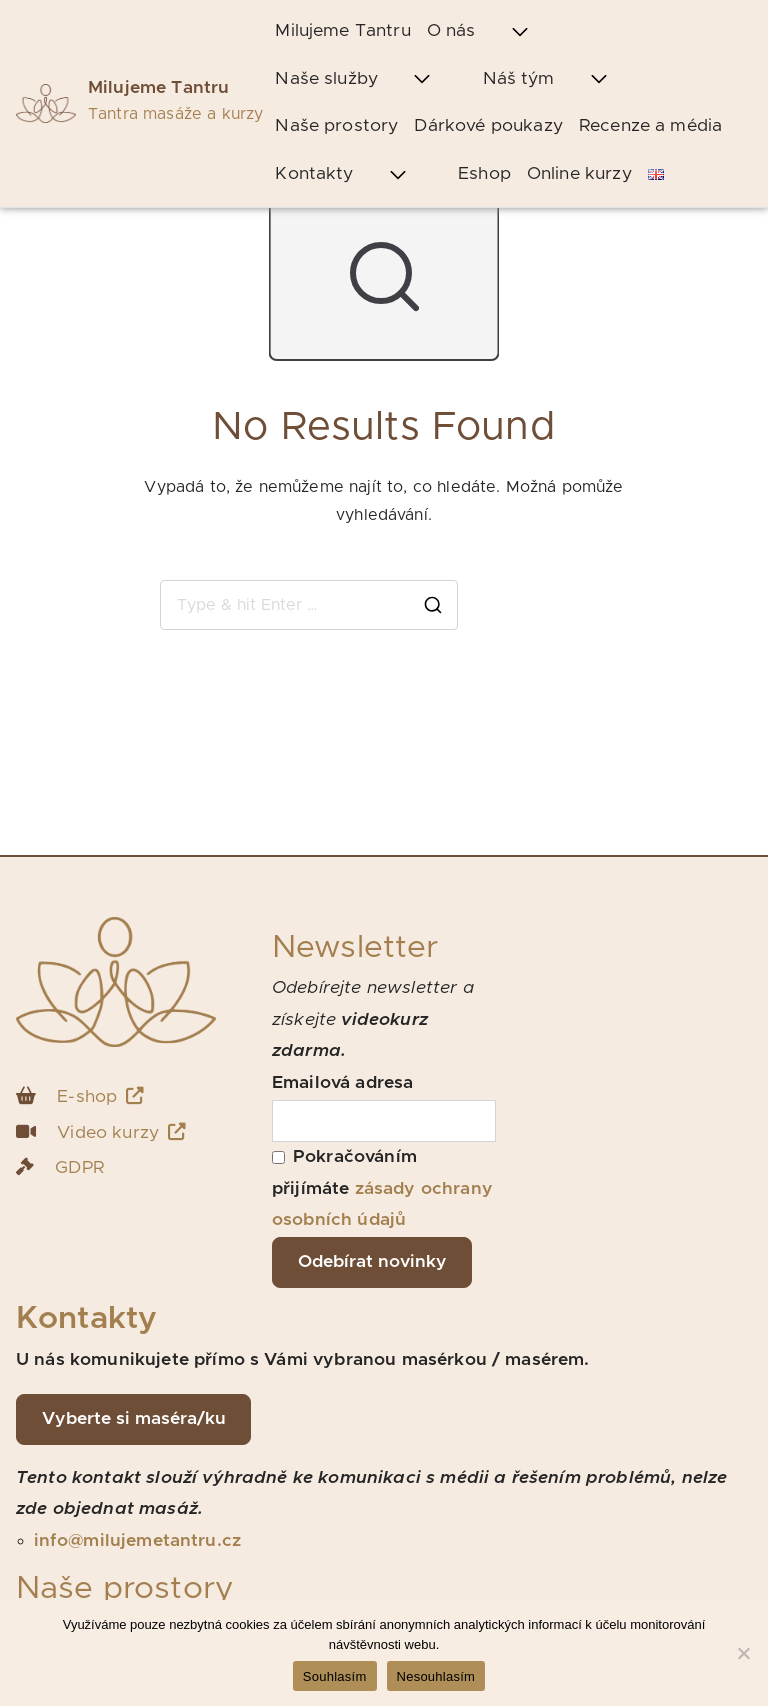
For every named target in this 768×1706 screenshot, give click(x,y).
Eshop (484, 174)
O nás (495, 32)
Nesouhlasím (436, 1676)
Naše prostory (336, 126)
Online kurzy (579, 174)
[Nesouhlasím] (743, 1653)
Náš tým (563, 80)
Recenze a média (650, 126)
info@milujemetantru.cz (138, 1541)
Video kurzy (121, 1132)
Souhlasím (335, 1676)
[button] (520, 32)
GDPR (79, 1168)
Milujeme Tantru (158, 88)
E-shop (100, 1096)
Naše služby (370, 80)
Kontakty (358, 175)
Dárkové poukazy (488, 126)
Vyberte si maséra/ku (134, 1419)
